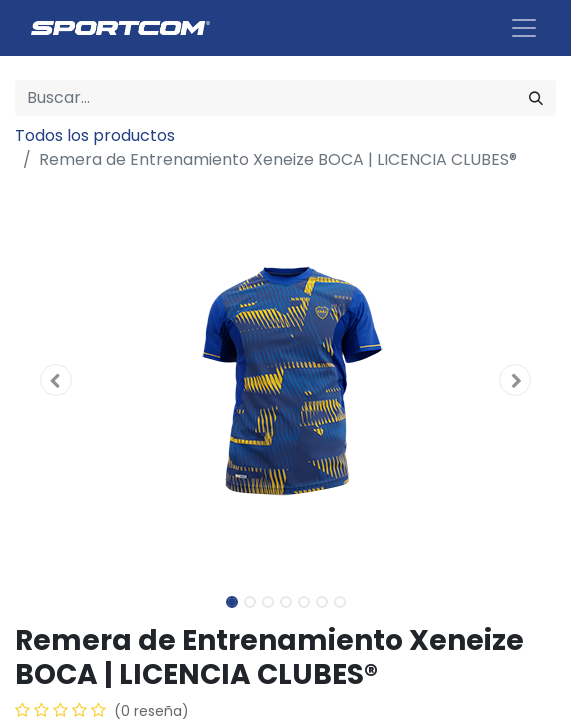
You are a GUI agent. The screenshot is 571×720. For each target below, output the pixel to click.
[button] (55, 380)
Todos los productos (95, 135)
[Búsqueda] (536, 98)
